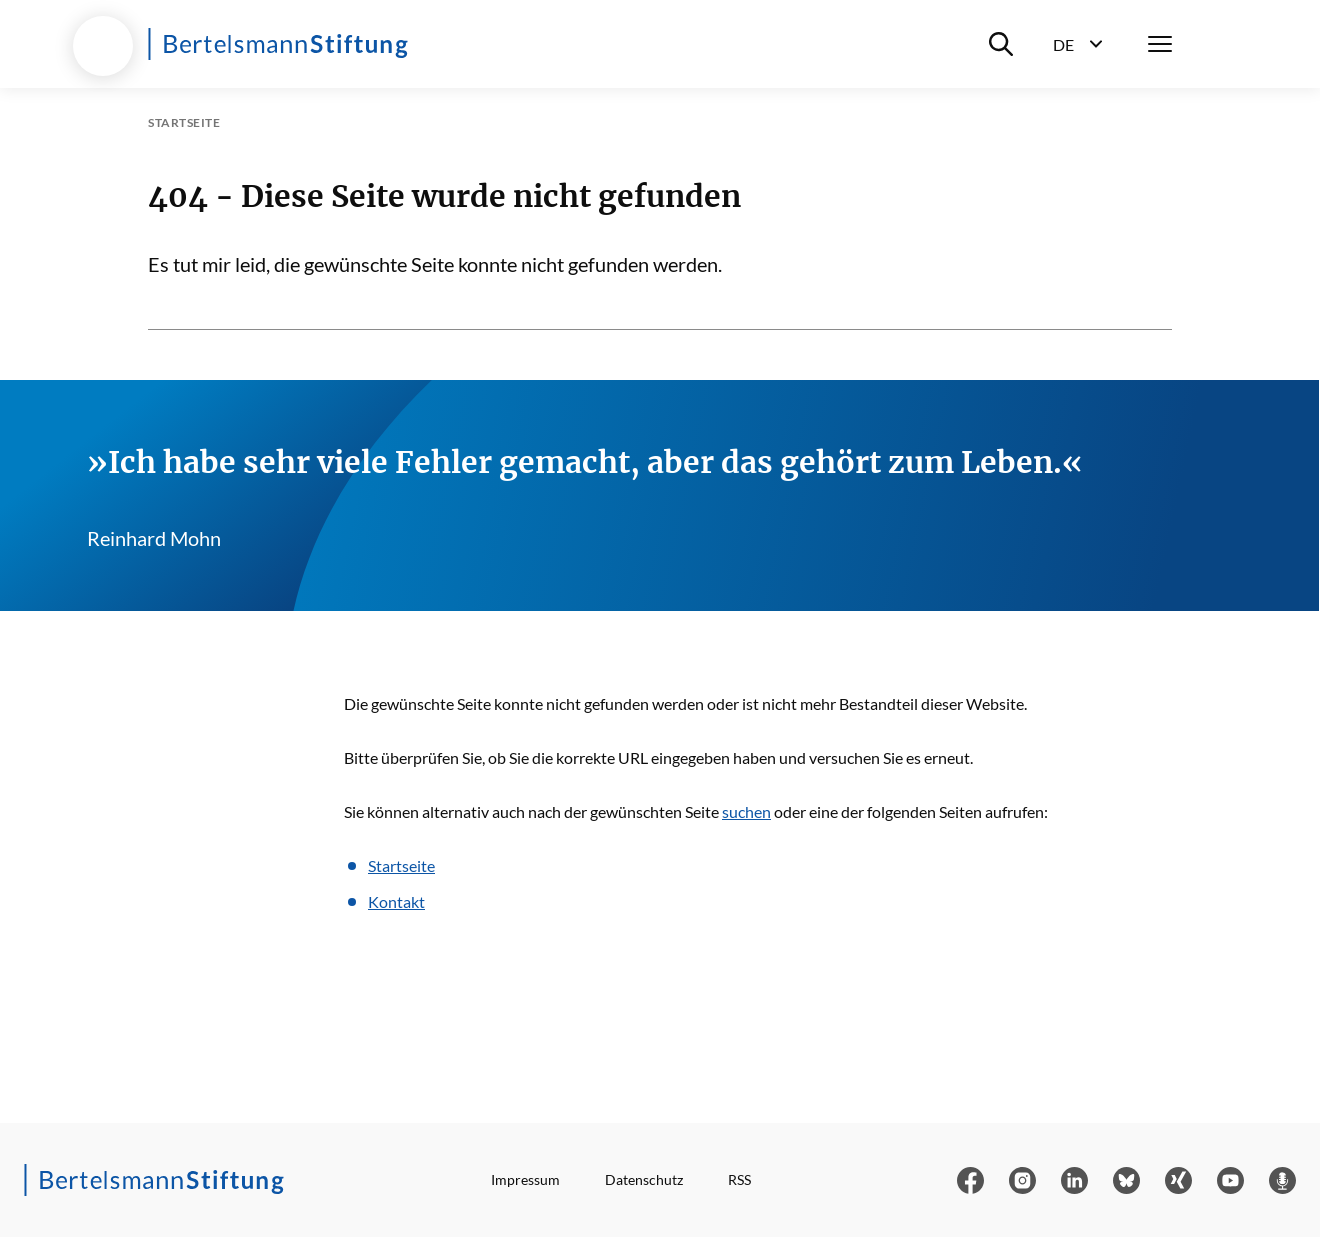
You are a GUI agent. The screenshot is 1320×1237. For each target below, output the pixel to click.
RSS (739, 1179)
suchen (746, 811)
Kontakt (396, 901)
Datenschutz (644, 1179)
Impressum (525, 1179)
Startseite (401, 865)
